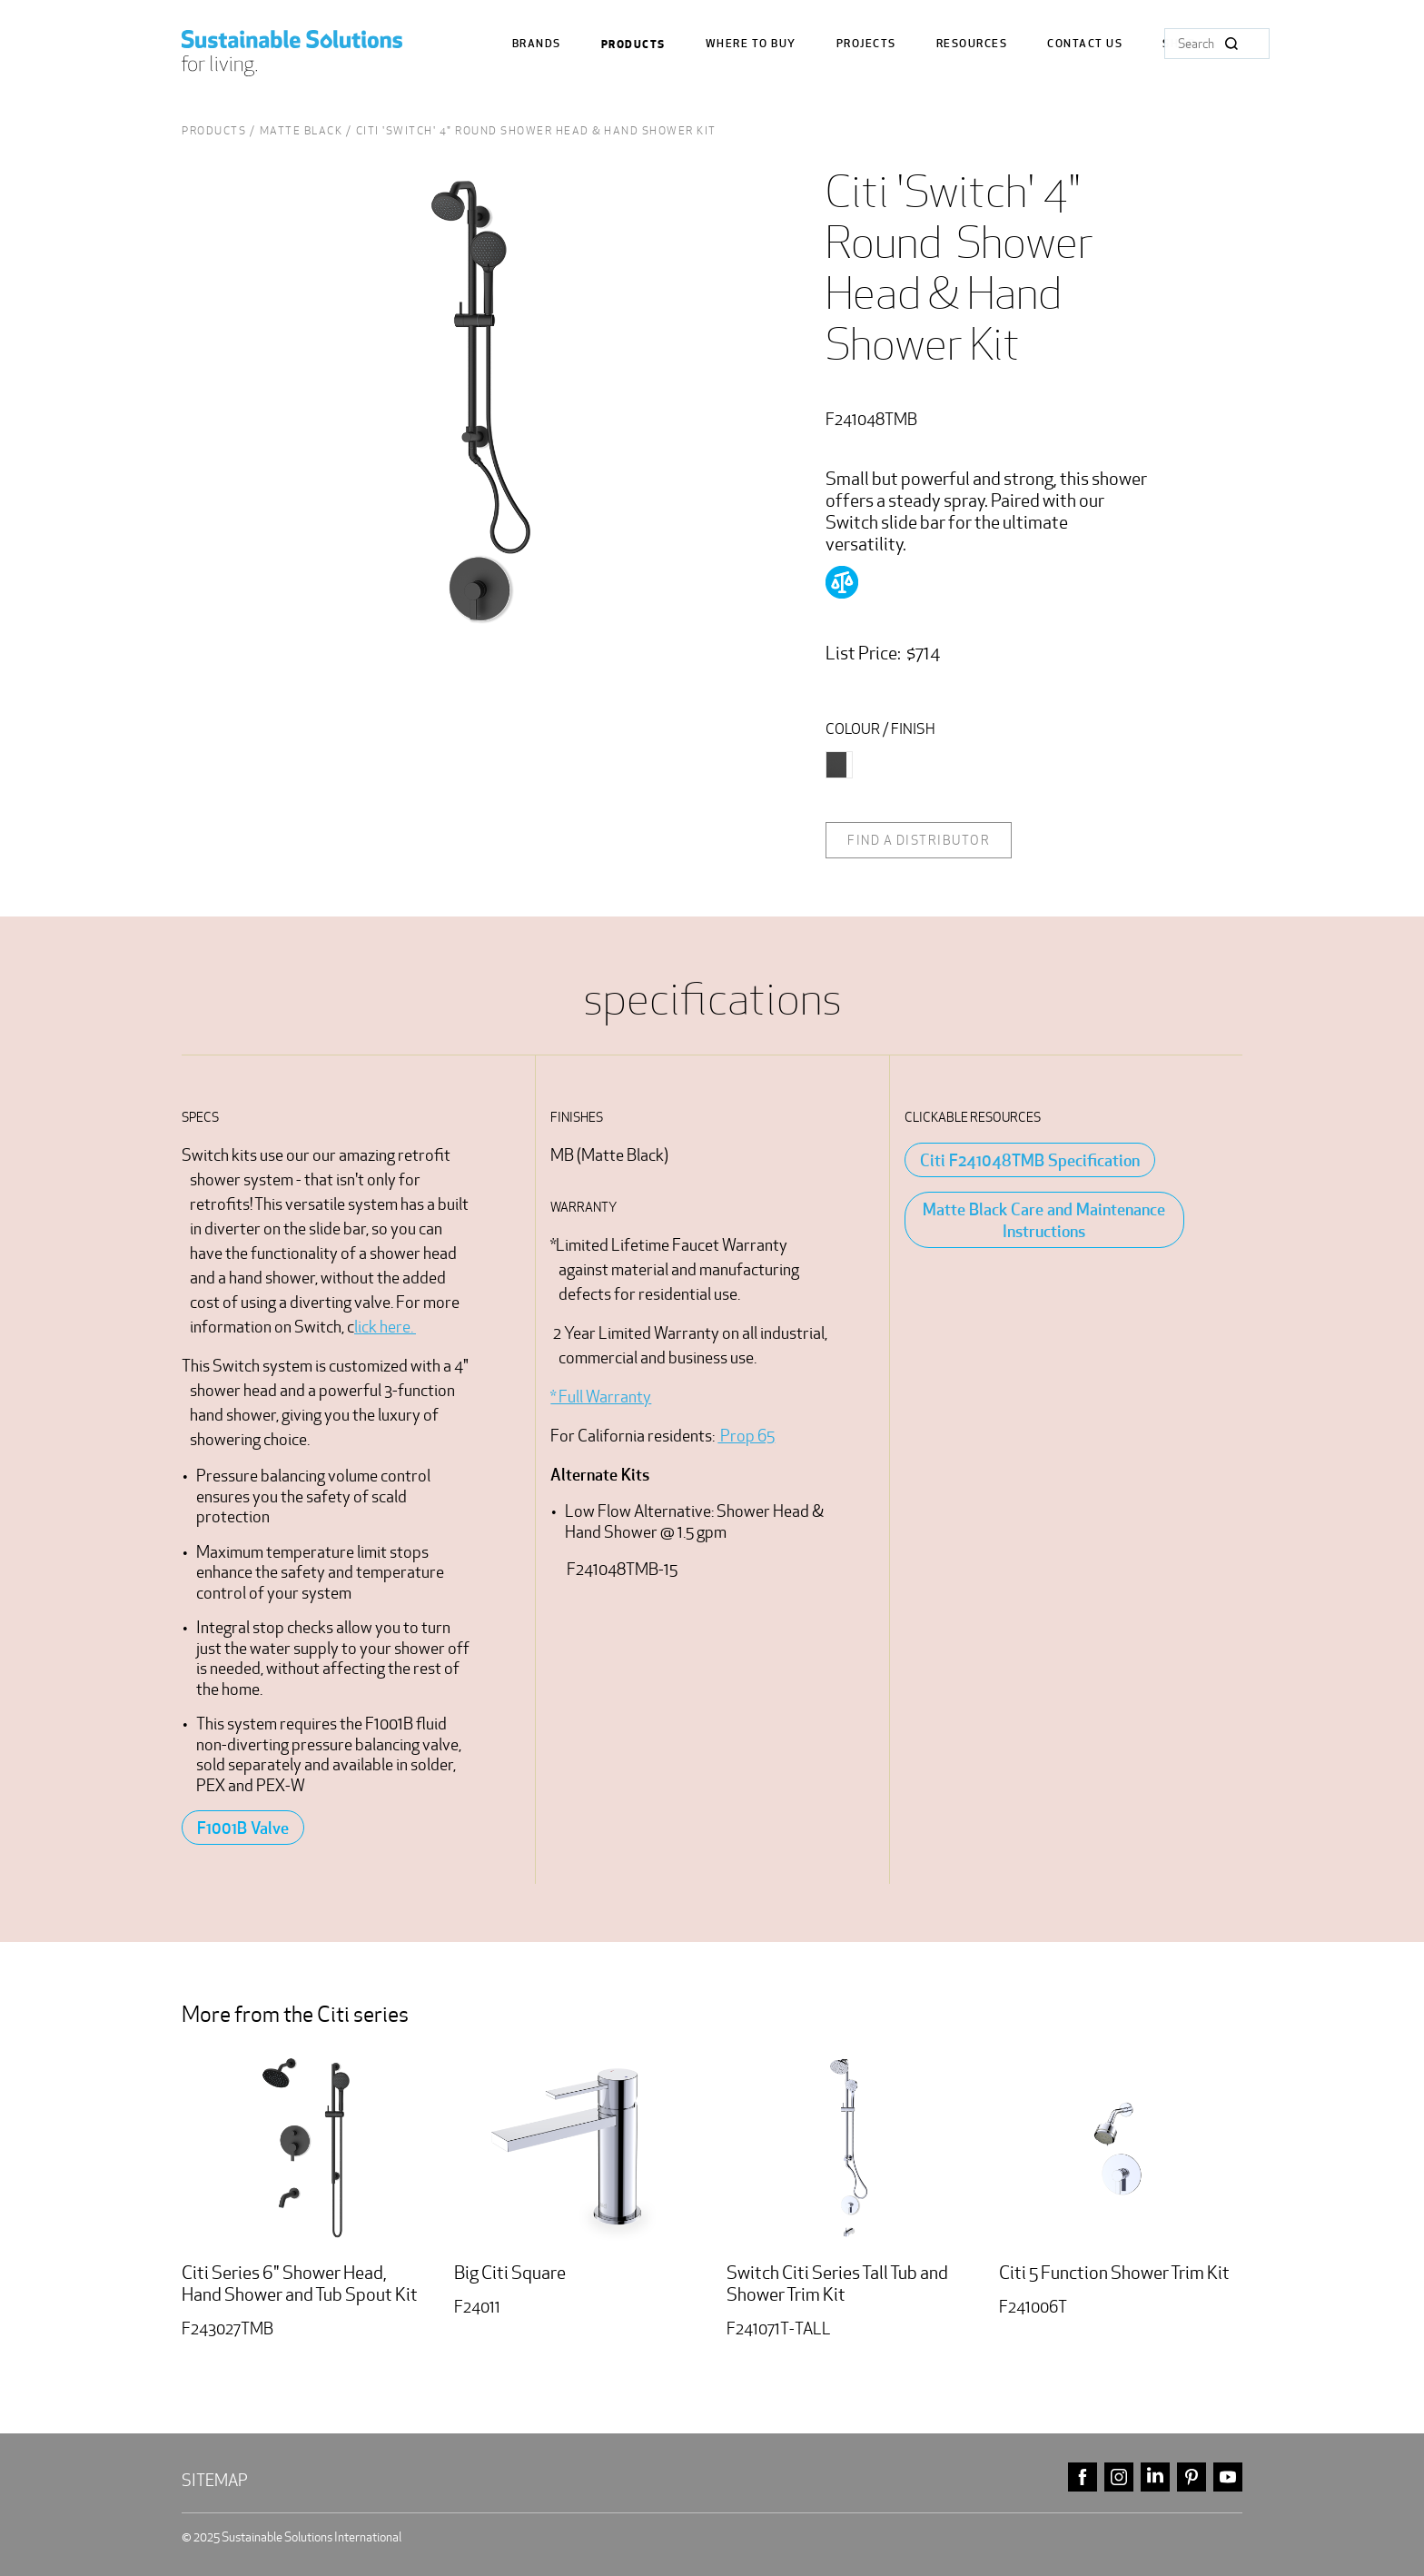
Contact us (1084, 44)
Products (633, 44)
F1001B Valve (243, 1827)
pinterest (1191, 2477)
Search (1231, 43)
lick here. (385, 1326)
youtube (1227, 2477)
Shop (1178, 44)
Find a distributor (918, 840)
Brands (536, 44)
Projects (866, 44)
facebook (1082, 2477)
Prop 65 (746, 1435)
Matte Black (301, 130)
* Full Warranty (600, 1396)
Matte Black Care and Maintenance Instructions (1044, 1220)
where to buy (751, 44)
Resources (972, 44)
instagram (1118, 2477)
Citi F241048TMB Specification (1030, 1160)
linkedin (1155, 2477)
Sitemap (215, 2480)
